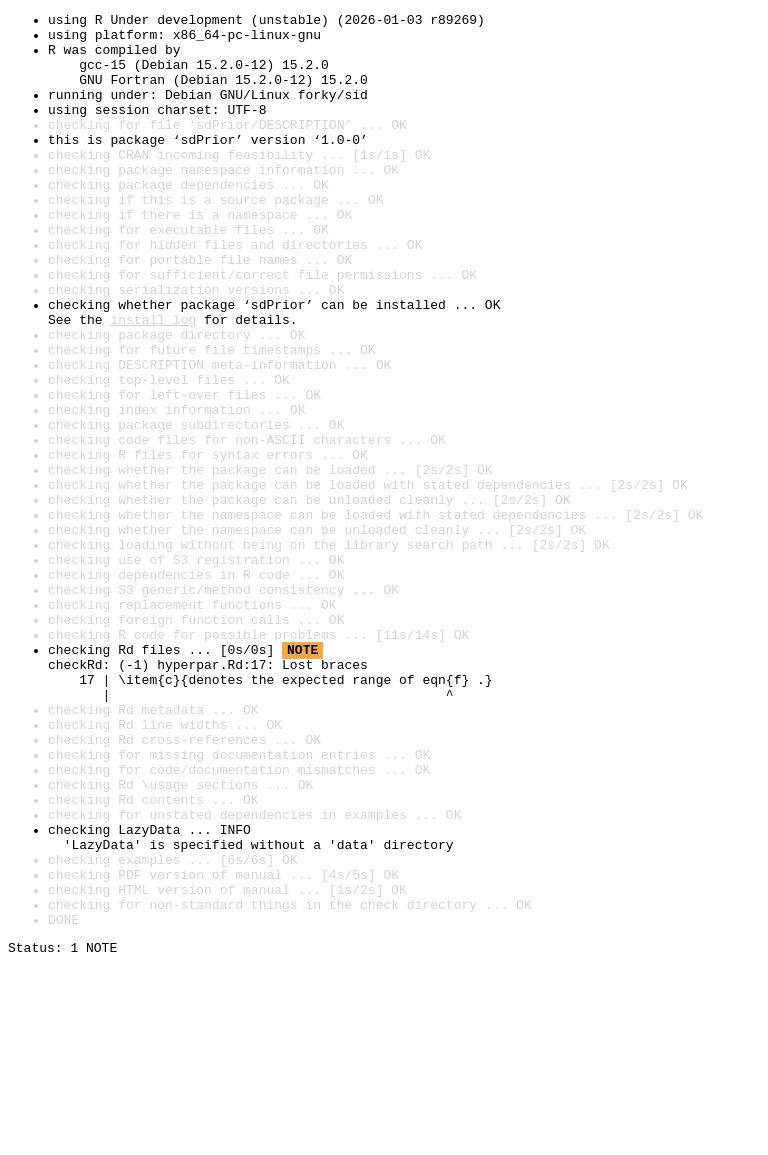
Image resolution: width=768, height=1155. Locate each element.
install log (153, 382)
